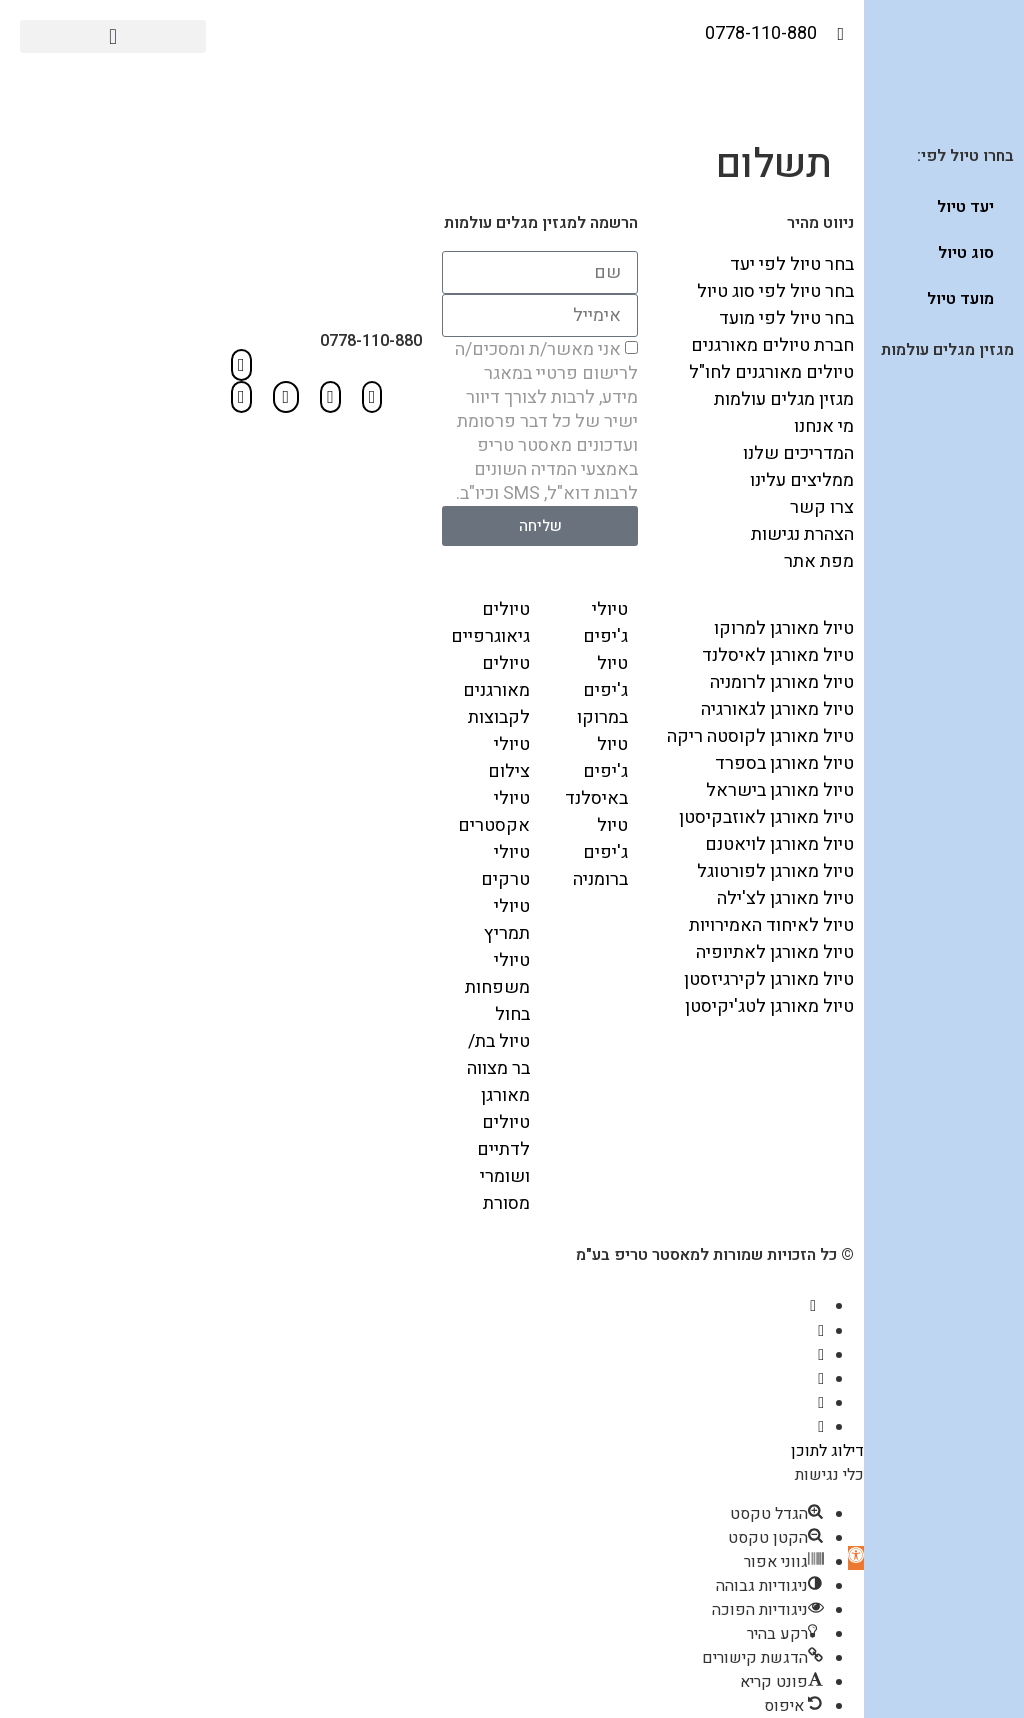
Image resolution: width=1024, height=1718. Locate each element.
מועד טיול (960, 299)
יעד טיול (965, 207)
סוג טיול (966, 253)
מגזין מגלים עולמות (947, 350)
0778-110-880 (371, 341)
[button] (113, 36)
